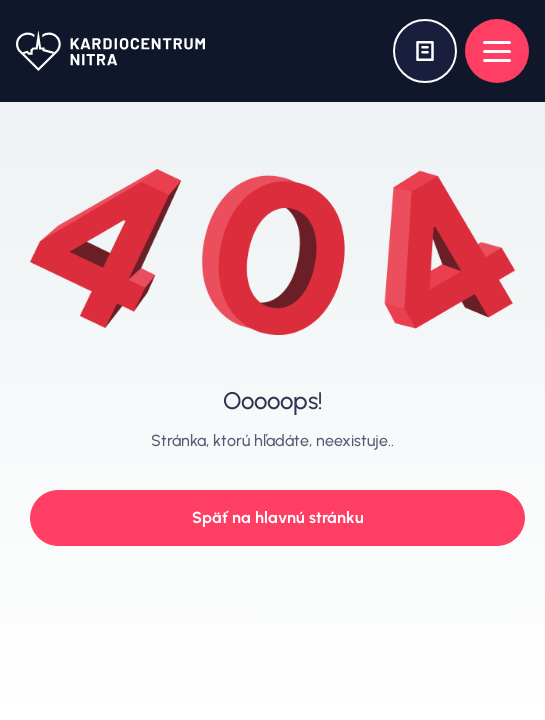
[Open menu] (497, 51)
